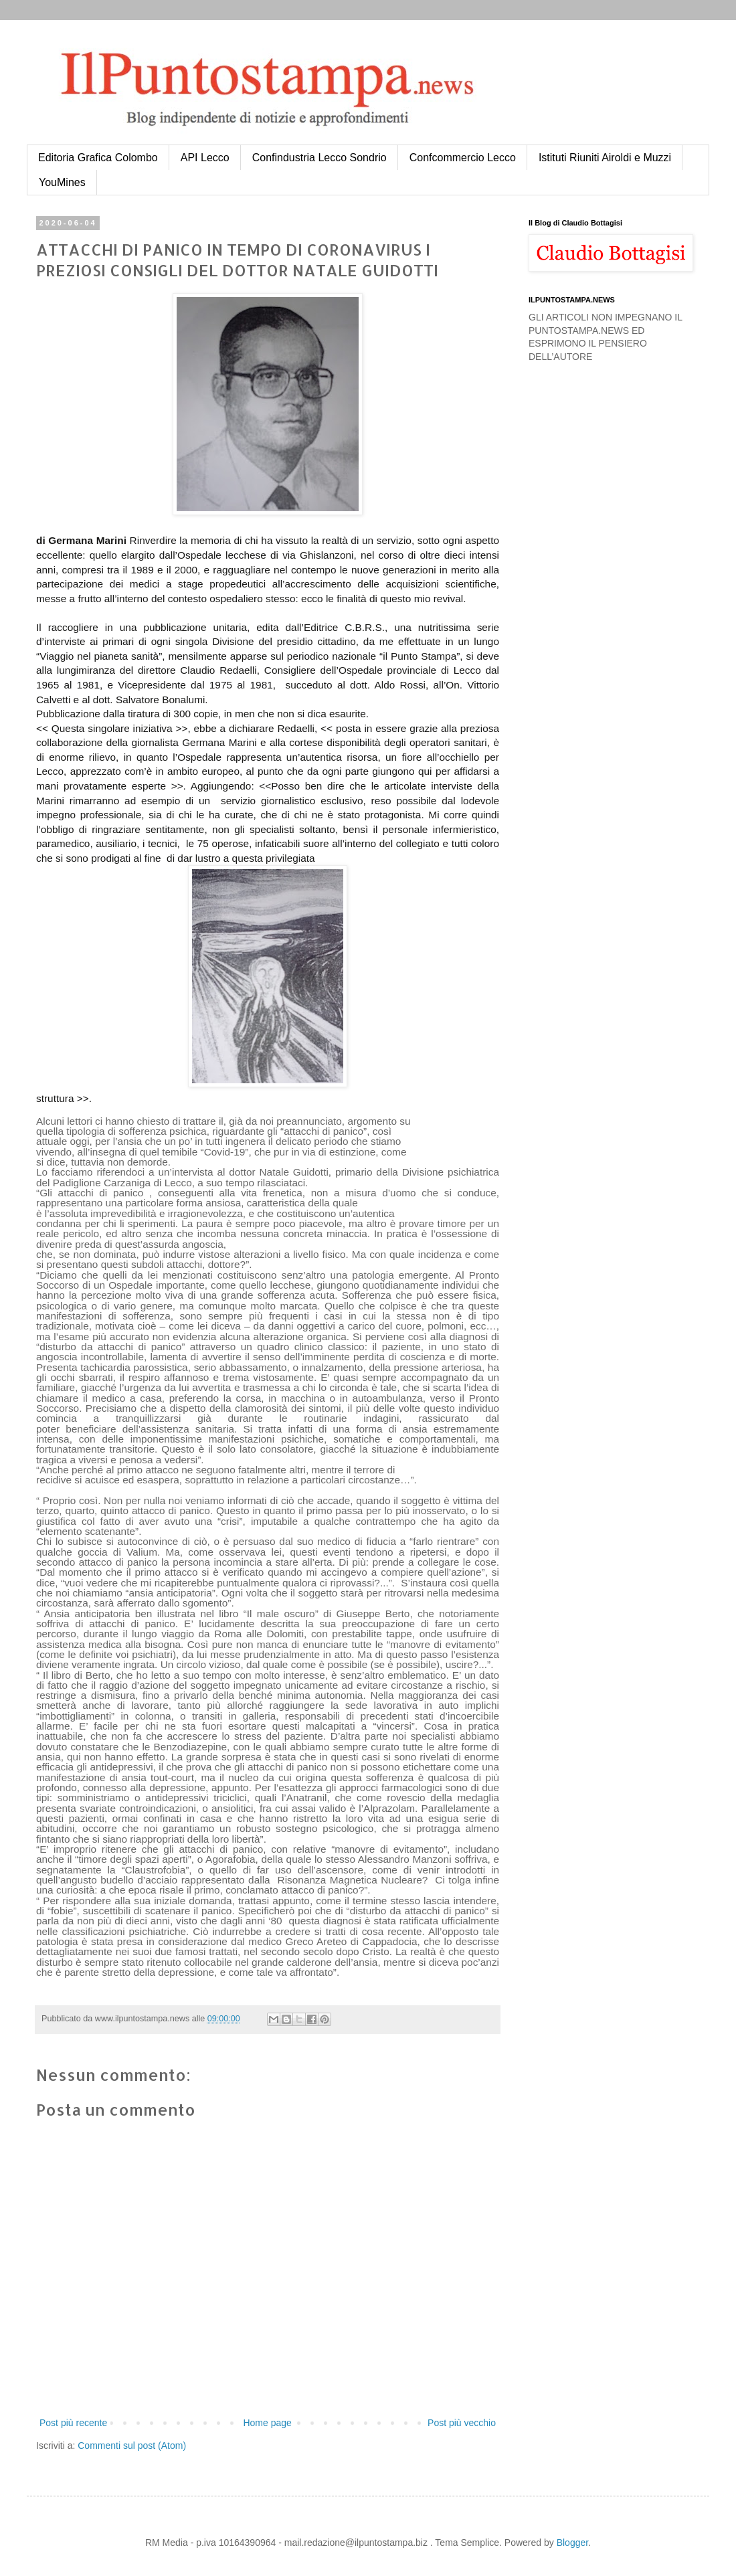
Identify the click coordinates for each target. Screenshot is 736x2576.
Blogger (572, 2542)
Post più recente (73, 2422)
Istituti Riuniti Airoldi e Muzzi (605, 157)
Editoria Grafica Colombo (98, 157)
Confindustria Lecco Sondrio (319, 157)
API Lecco (205, 157)
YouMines (62, 182)
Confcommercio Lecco (462, 157)
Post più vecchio (462, 2422)
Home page (267, 2422)
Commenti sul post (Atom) (132, 2445)
